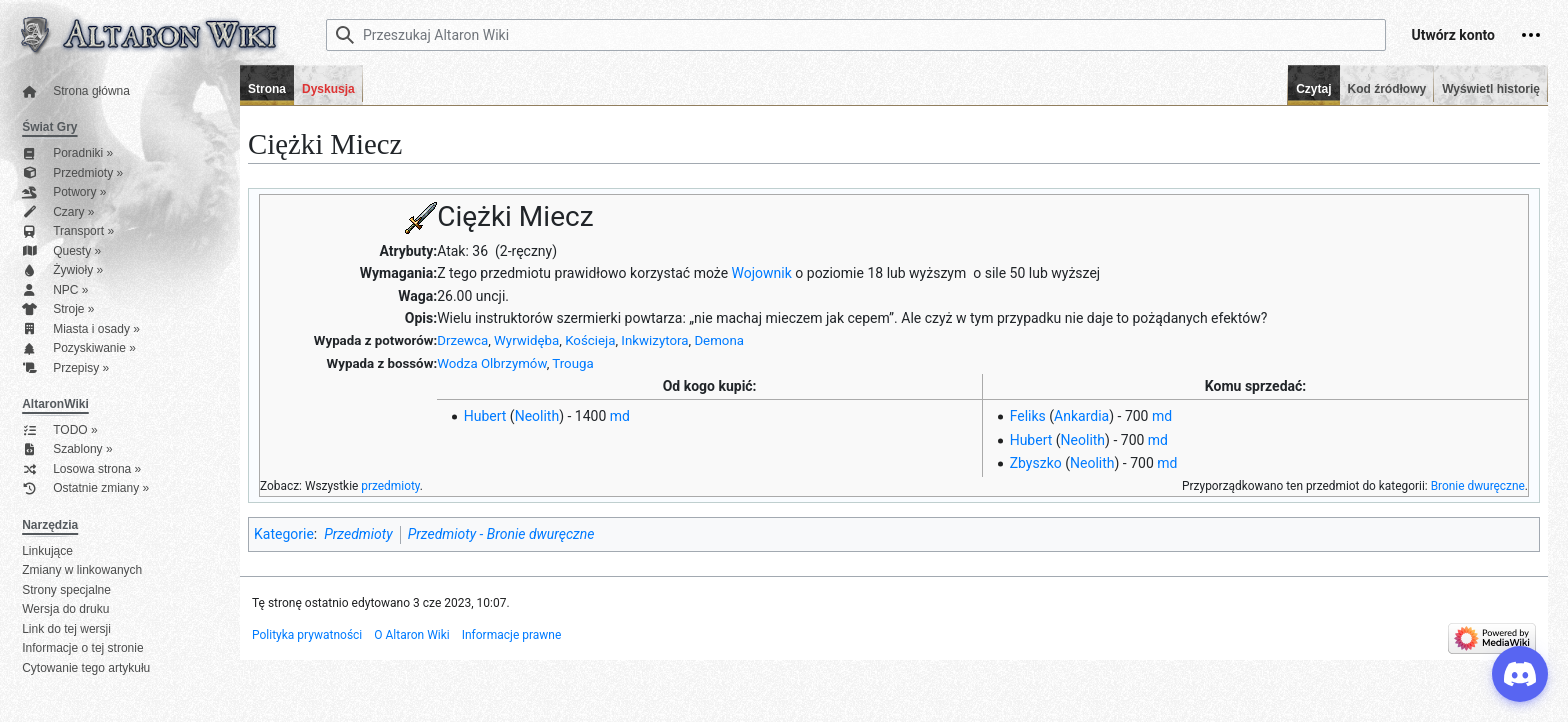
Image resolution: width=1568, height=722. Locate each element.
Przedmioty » (72, 173)
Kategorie (284, 534)
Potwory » (64, 192)
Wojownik (762, 273)
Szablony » (67, 449)
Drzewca (462, 340)
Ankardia (1081, 416)
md (620, 416)
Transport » (68, 231)
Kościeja (590, 340)
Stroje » (58, 309)
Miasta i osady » (81, 329)
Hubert (485, 416)
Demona (719, 340)
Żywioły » (62, 270)
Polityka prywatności (307, 635)
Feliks (1028, 416)
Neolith (537, 416)
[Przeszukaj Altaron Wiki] (856, 35)
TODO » (59, 430)
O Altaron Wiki (411, 635)
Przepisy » (65, 368)
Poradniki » (67, 153)
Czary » (58, 212)
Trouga (572, 363)
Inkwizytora (654, 340)
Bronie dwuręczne (1478, 486)
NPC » (55, 290)
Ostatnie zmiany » (85, 488)
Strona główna (76, 91)
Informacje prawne (512, 635)
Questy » (61, 251)
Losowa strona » (81, 469)
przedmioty (390, 486)
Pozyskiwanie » (79, 348)
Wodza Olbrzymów (491, 363)
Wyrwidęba (526, 340)
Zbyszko (1036, 463)
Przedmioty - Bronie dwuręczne (501, 534)
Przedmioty (358, 534)
